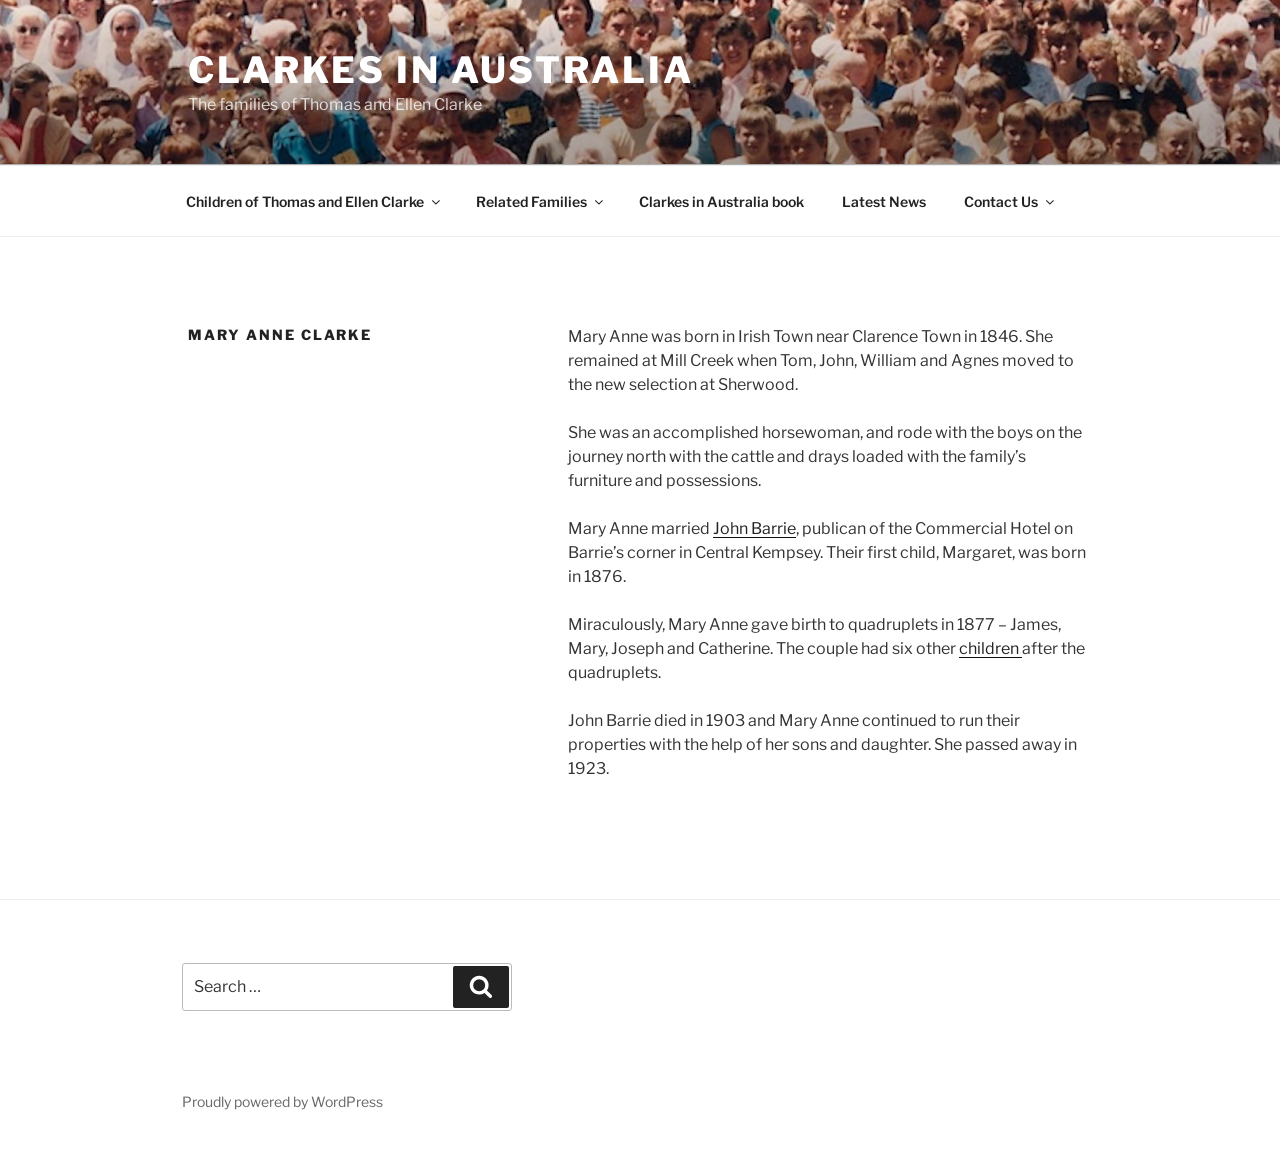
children (990, 648)
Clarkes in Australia (441, 70)
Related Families (541, 201)
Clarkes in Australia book (721, 201)
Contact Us (1010, 201)
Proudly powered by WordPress (282, 1101)
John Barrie (754, 528)
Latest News (884, 201)
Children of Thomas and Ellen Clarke (314, 201)
